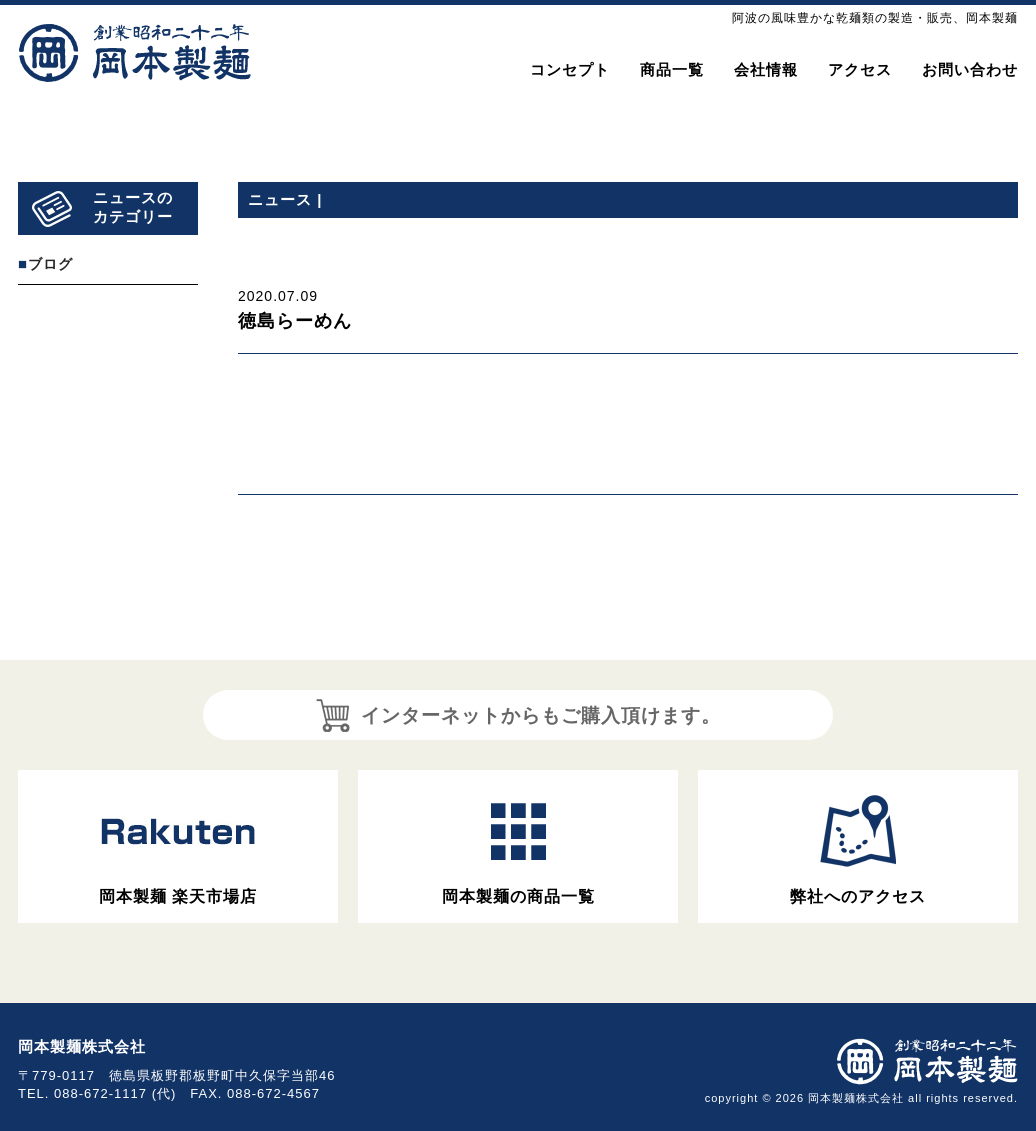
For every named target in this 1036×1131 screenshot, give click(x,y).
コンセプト (570, 70)
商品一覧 (672, 70)
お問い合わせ (970, 70)
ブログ (50, 264)
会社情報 (766, 70)
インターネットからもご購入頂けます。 (518, 715)
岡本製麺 (135, 53)
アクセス (860, 70)
